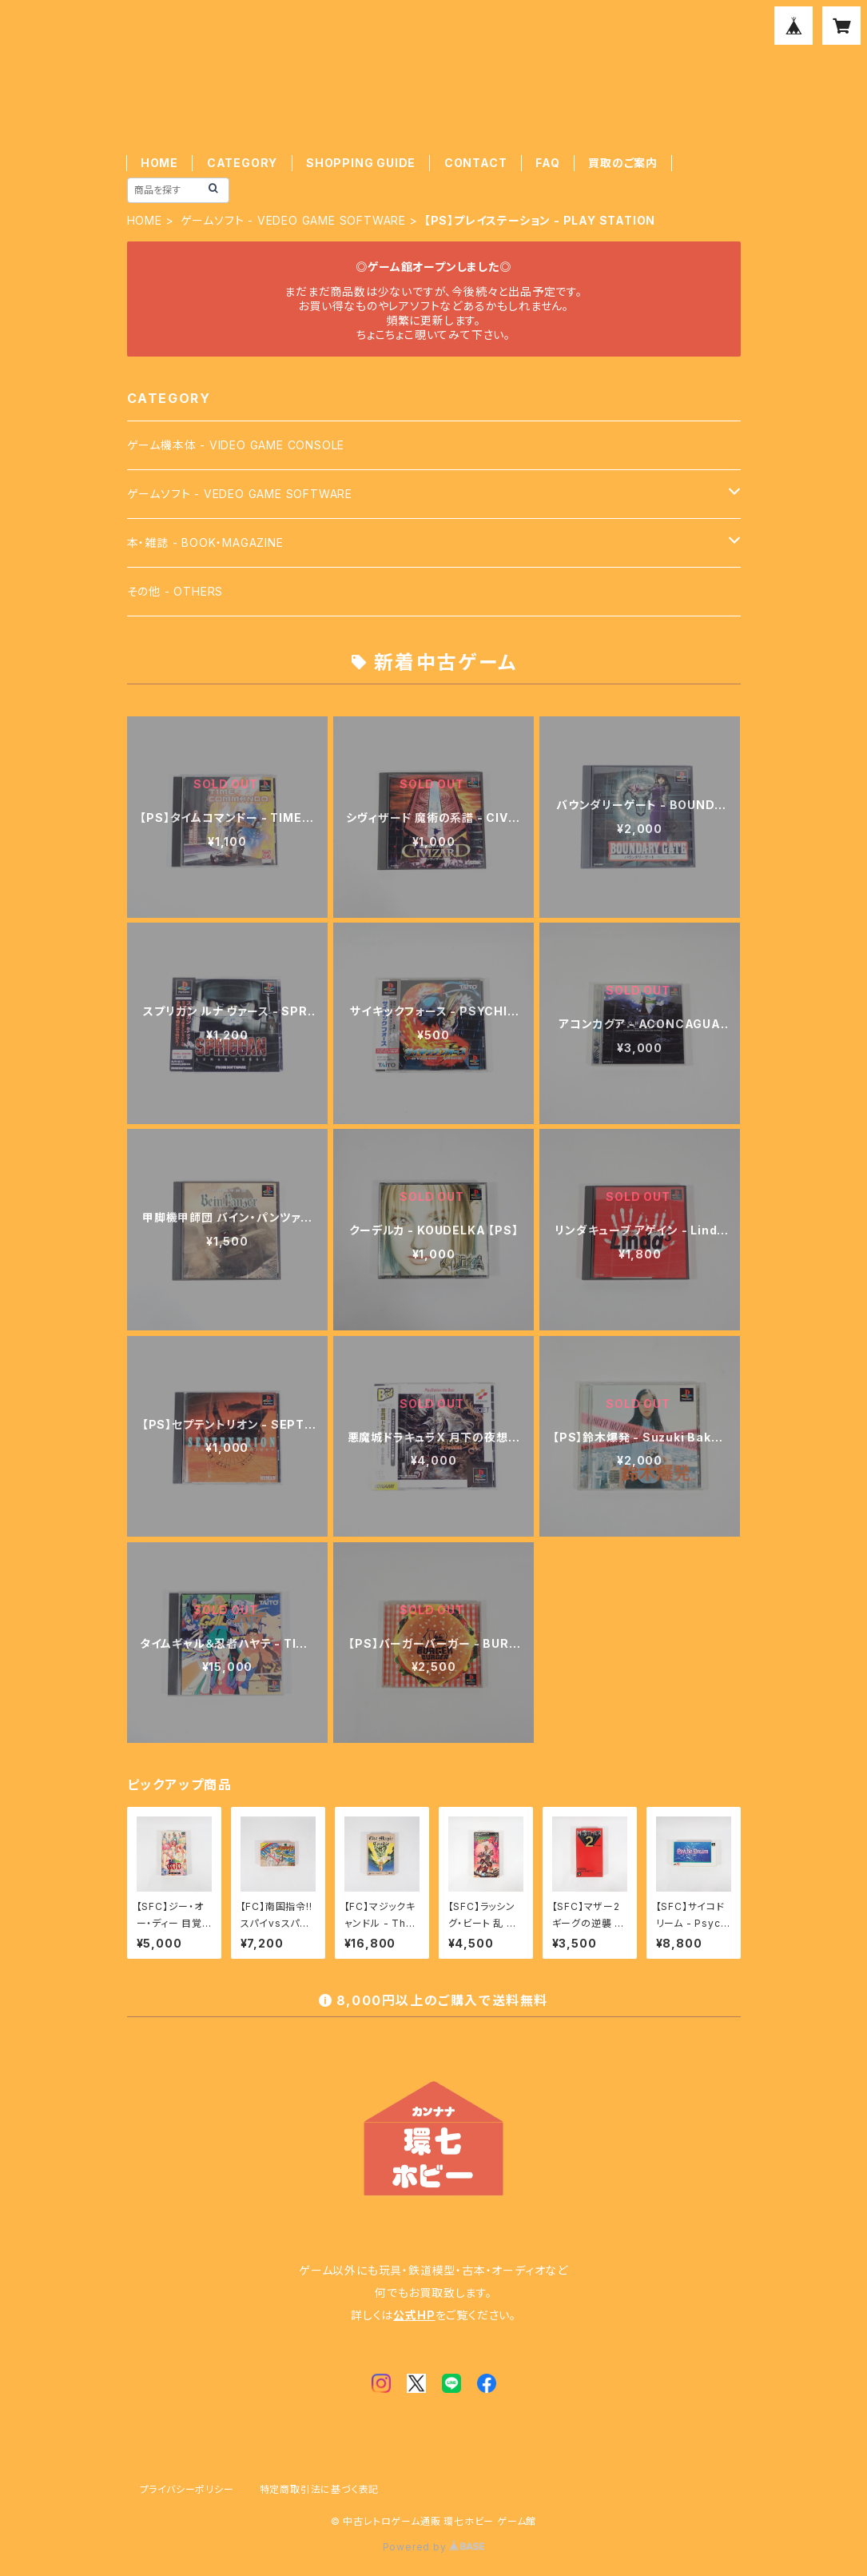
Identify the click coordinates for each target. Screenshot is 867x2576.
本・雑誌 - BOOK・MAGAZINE (205, 542)
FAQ (547, 162)
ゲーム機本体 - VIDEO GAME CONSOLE (236, 445)
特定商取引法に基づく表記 (320, 2489)
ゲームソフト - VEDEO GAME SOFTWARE (293, 220)
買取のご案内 (623, 162)
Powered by (434, 2547)
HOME (159, 162)
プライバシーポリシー (187, 2489)
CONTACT (475, 162)
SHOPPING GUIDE (361, 162)
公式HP (414, 2315)
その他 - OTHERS (175, 591)
